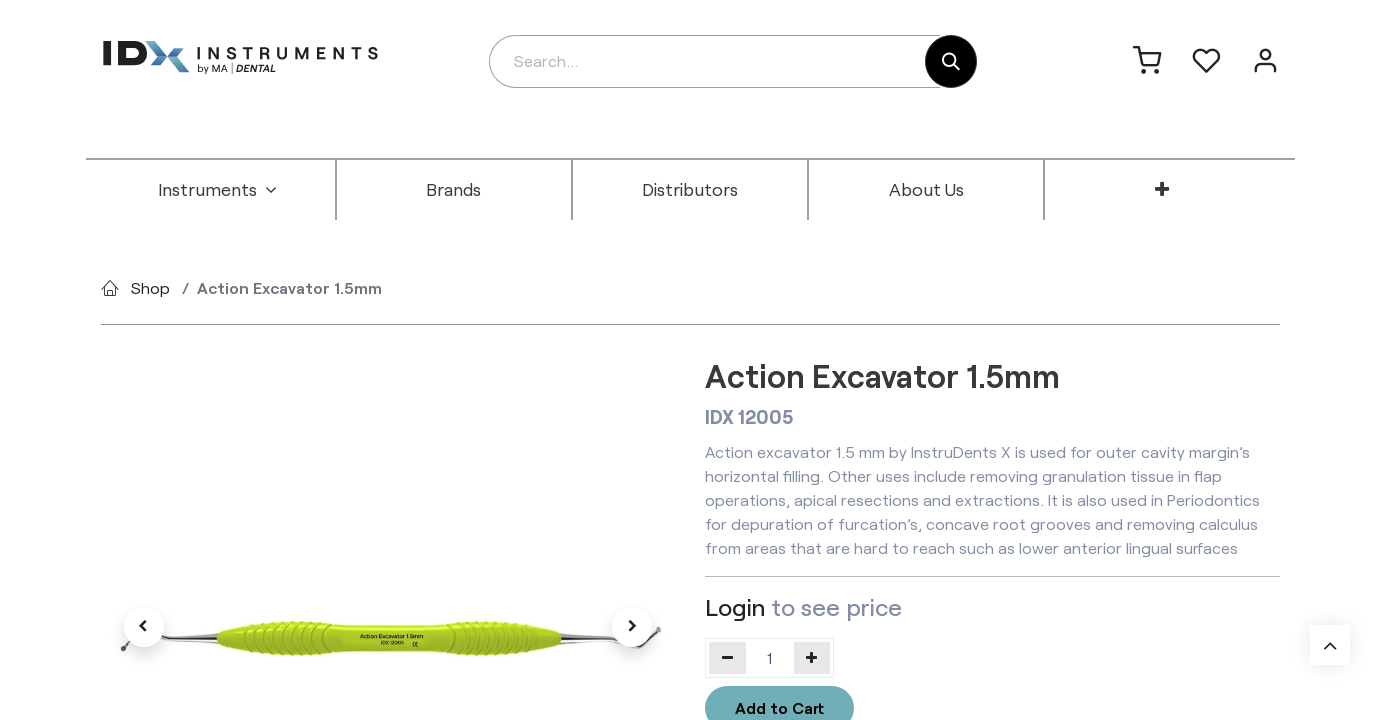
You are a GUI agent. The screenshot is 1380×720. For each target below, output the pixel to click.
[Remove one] (727, 658)
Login (735, 606)
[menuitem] (218, 190)
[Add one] (812, 658)
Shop (150, 287)
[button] (144, 627)
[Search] (951, 61)
